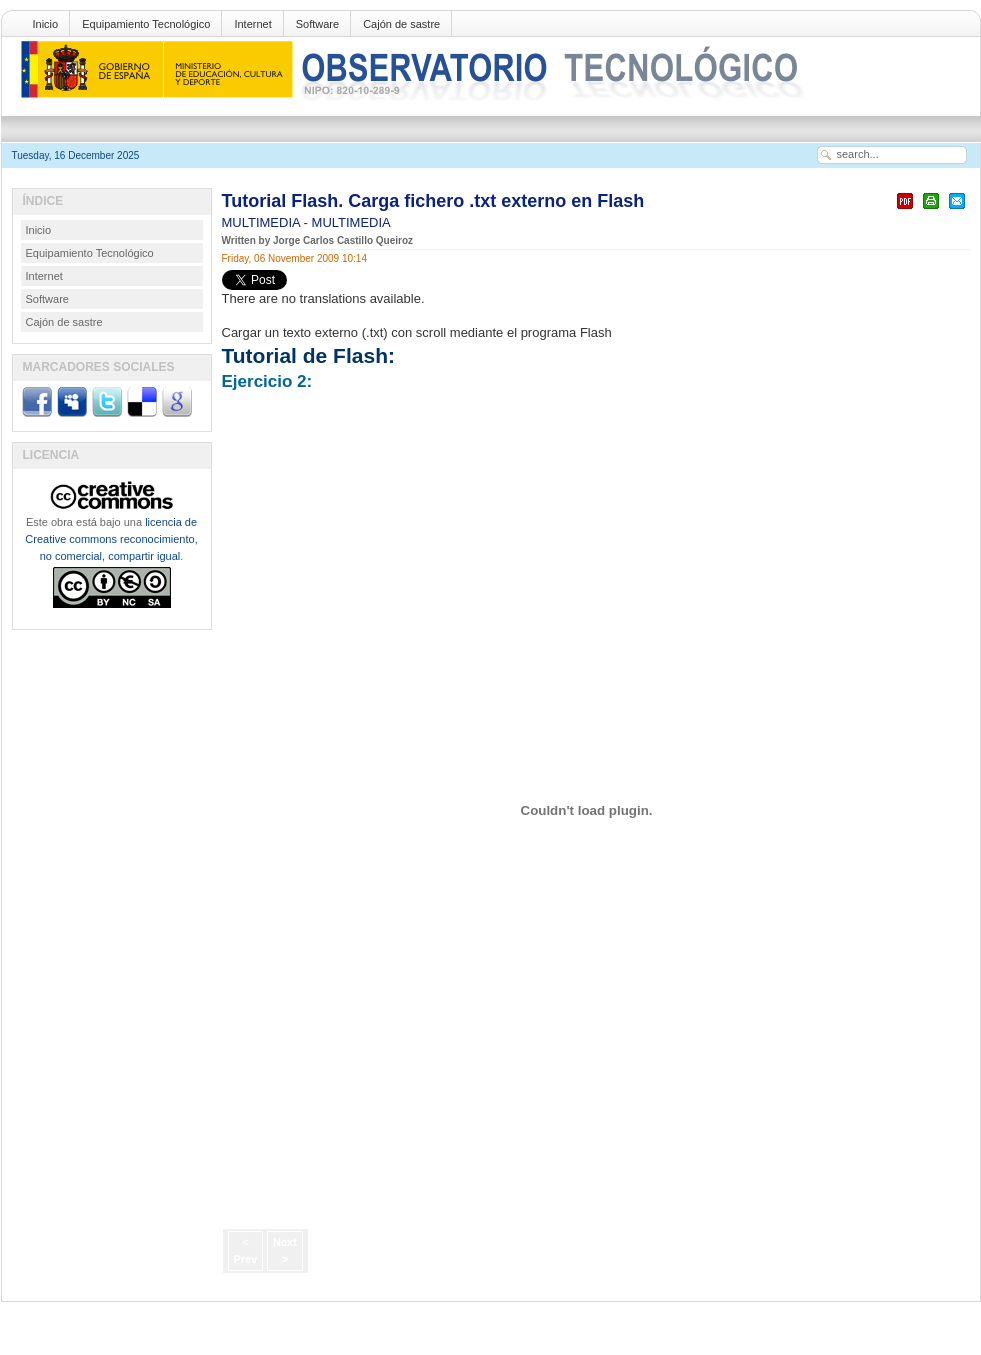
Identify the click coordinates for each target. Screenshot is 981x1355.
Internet (252, 24)
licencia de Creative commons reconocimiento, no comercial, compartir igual (111, 539)
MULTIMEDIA (263, 222)
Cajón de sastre (401, 24)
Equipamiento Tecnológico (146, 24)
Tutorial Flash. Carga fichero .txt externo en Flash (433, 201)
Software (317, 24)
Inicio (46, 24)
